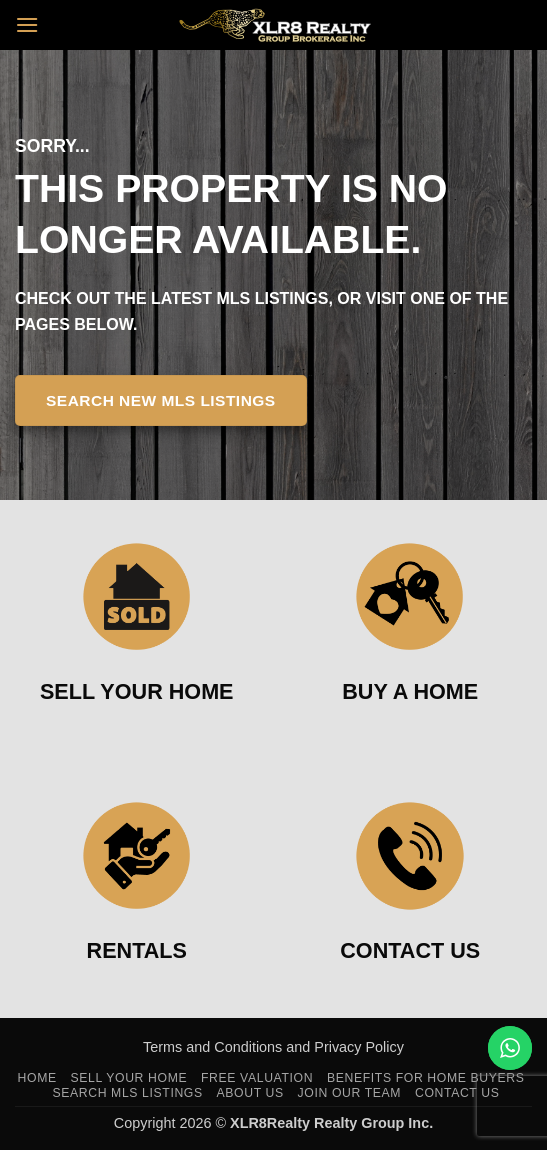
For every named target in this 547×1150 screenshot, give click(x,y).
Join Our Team (350, 1093)
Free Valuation (257, 1078)
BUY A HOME (410, 691)
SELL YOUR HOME (137, 691)
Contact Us (457, 1093)
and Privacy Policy (345, 1047)
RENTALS (137, 950)
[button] (27, 24)
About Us (250, 1093)
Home (37, 1078)
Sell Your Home (129, 1078)
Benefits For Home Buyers (426, 1078)
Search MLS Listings (127, 1093)
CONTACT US (410, 950)
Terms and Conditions (214, 1047)
